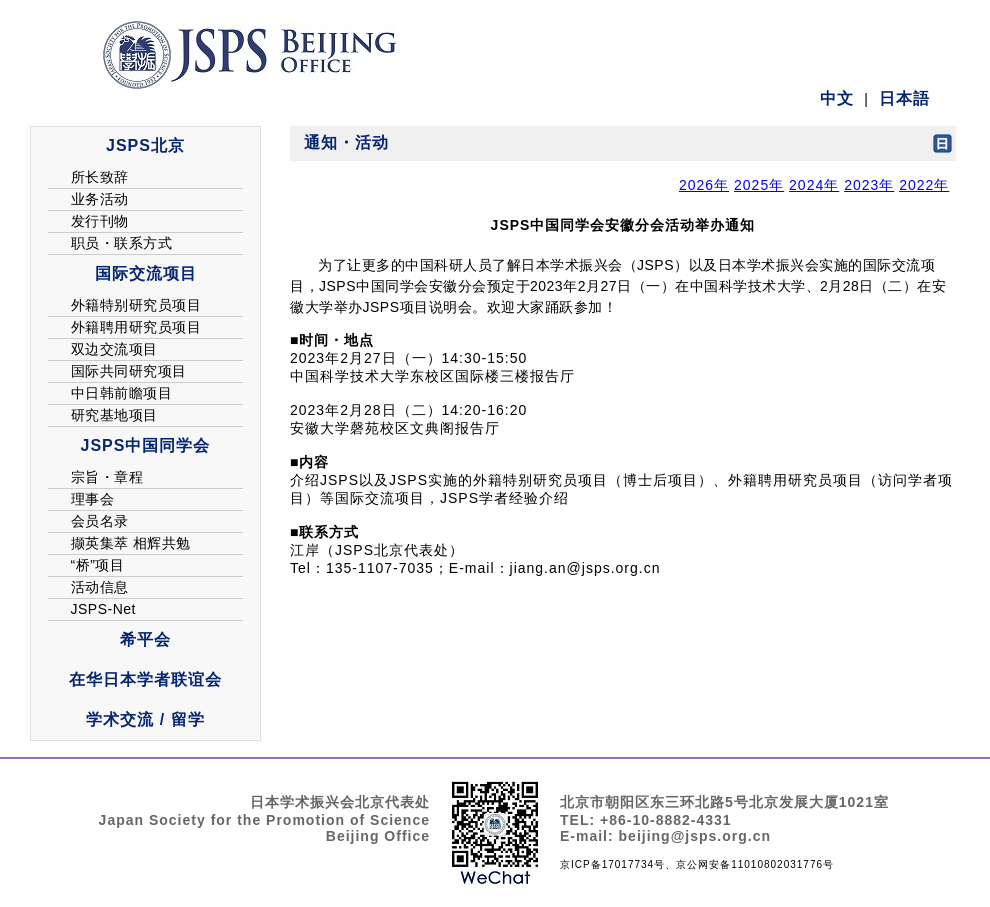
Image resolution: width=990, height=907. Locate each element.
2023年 (869, 185)
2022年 (924, 185)
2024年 (814, 185)
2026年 (704, 185)
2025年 (759, 185)
